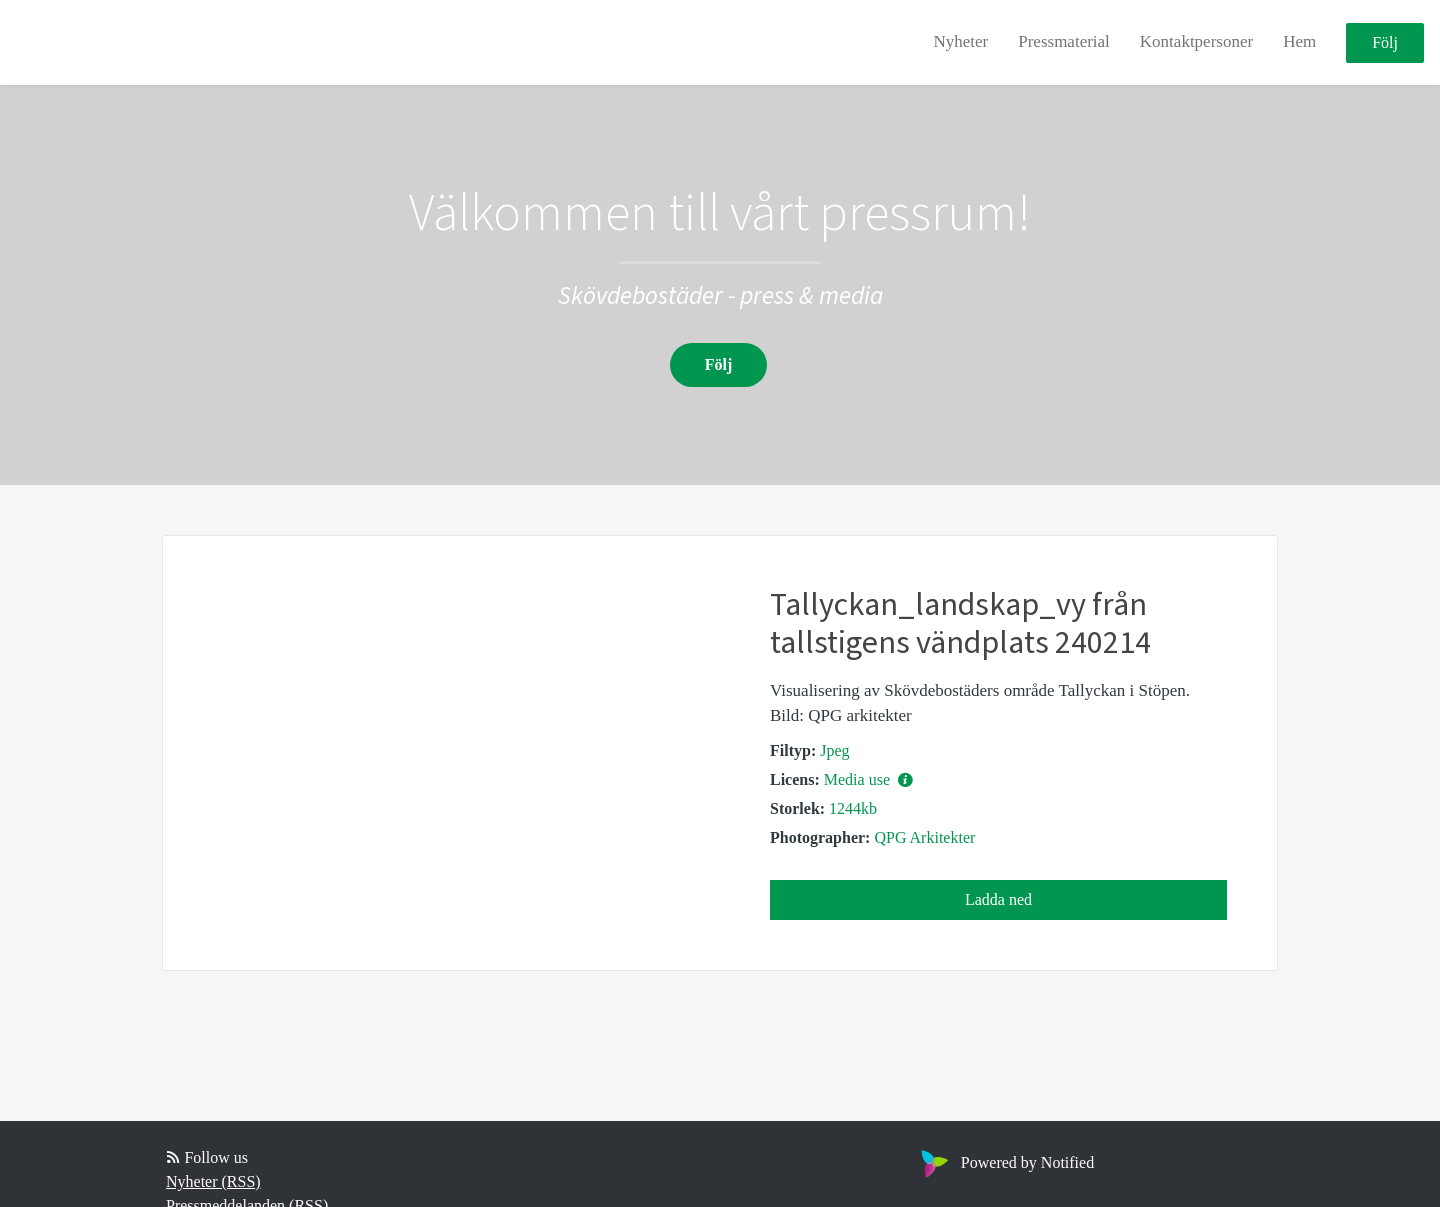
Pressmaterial (1064, 41)
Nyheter (960, 41)
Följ (1385, 42)
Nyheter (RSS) (213, 1181)
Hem (1299, 41)
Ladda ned (998, 899)
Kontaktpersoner (1196, 41)
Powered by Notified (1005, 1162)
